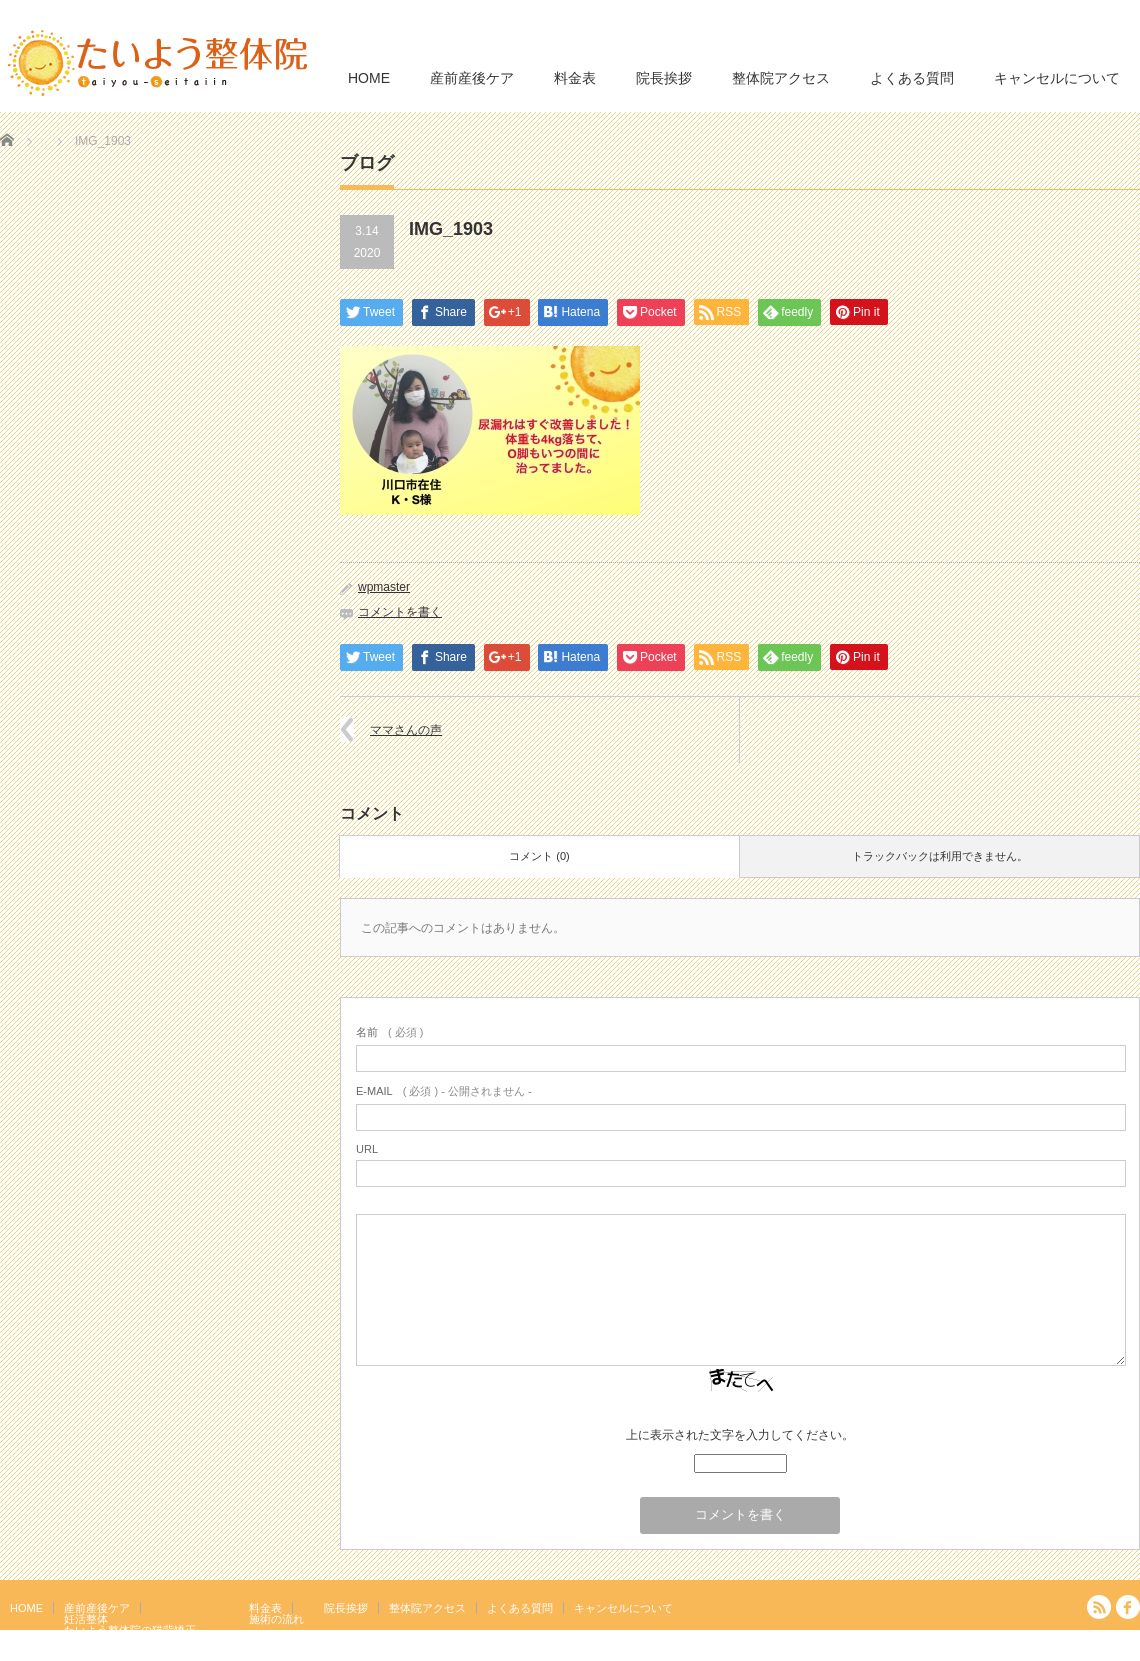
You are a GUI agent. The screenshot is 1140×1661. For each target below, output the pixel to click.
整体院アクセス (781, 78)
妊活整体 (86, 1619)
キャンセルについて (1057, 78)
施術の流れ (276, 1619)
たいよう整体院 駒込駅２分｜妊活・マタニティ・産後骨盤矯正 (966, 1646)
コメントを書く (400, 612)
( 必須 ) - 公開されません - (444, 1091)
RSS (1099, 1607)
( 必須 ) (389, 1032)
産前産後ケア (472, 78)
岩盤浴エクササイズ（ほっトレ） (146, 1641)
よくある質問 (912, 78)
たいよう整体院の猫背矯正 (130, 1630)
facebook (1128, 1607)
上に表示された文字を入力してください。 (740, 1435)
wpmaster (384, 587)
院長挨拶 (664, 78)
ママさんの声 (406, 730)
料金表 (575, 78)
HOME (369, 78)
